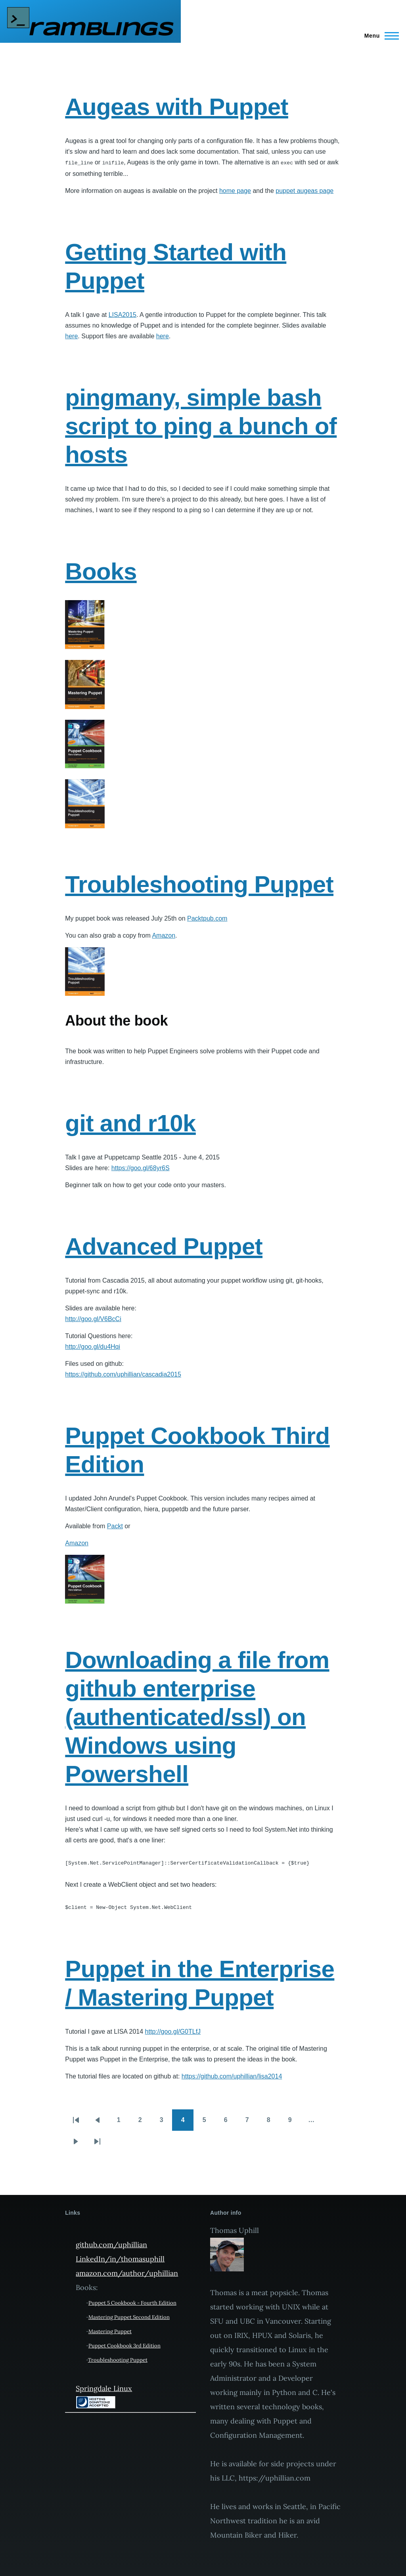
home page (235, 190)
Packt (115, 1525)
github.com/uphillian (111, 2242)
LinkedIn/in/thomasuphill (120, 2256)
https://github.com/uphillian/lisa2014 (232, 2074)
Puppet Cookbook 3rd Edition (124, 2343)
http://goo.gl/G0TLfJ (173, 2029)
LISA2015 (122, 314)
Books (100, 571)
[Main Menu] (379, 36)
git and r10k (130, 1123)
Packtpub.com (207, 918)
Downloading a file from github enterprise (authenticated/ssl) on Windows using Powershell (197, 1716)
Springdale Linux (104, 2386)
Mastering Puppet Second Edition (129, 2315)
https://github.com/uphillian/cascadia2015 (123, 1374)
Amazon (163, 935)
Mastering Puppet (110, 2329)
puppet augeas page (304, 190)
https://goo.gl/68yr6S (140, 1167)
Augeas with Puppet (176, 106)
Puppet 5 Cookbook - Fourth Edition (132, 2301)
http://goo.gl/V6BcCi (93, 1318)
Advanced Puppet (163, 1246)
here (71, 335)
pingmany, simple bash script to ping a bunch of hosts (201, 425)
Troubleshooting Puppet (199, 884)
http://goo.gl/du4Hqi (92, 1346)
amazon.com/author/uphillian (127, 2271)
